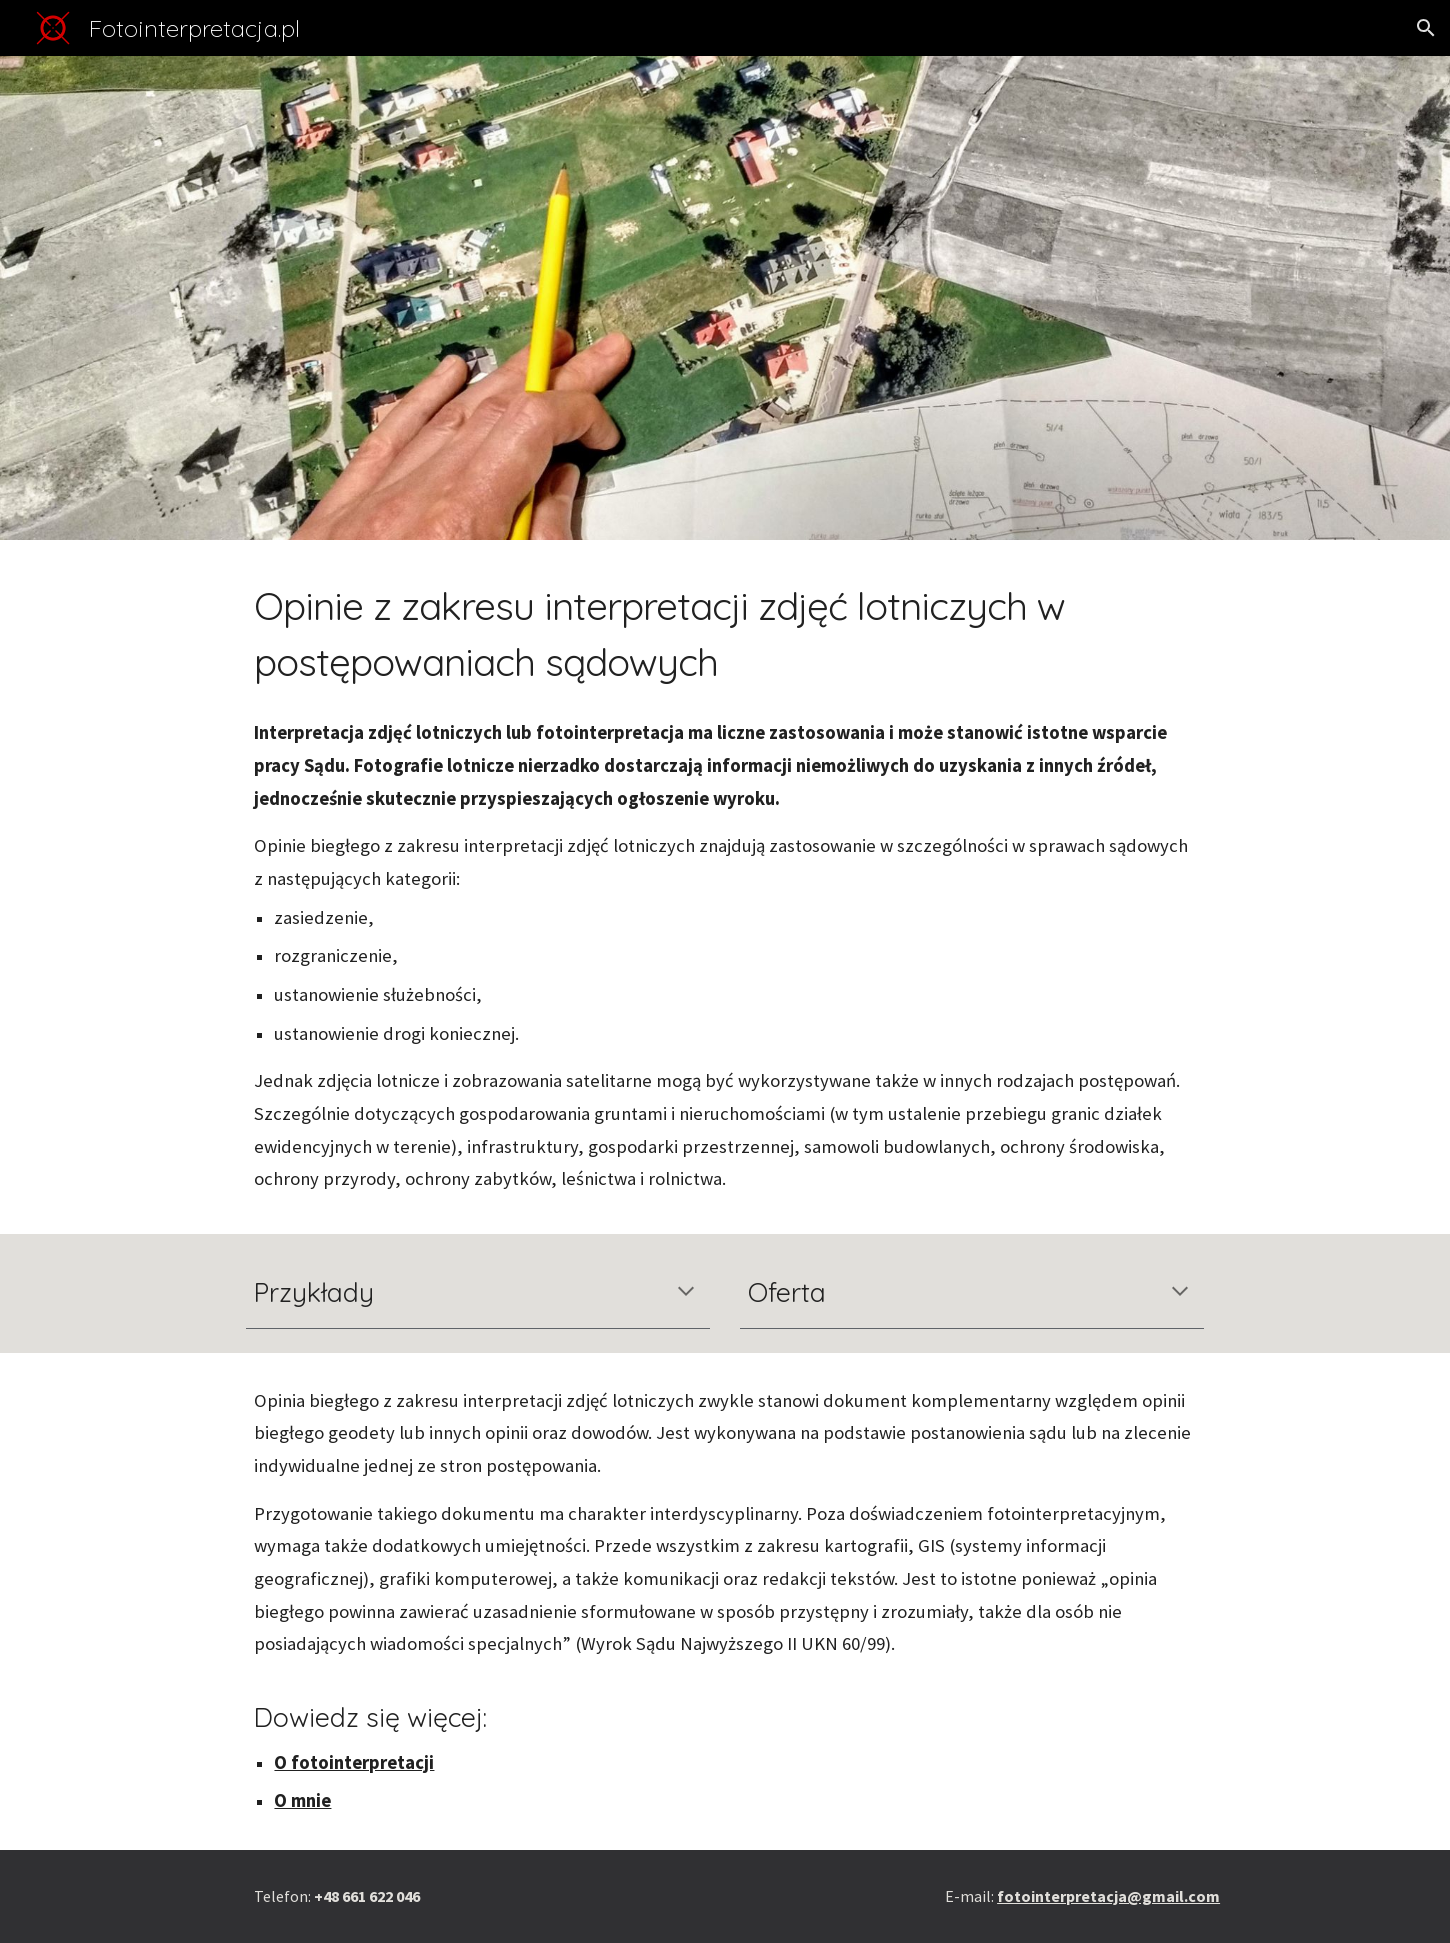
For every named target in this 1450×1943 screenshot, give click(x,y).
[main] (724, 633)
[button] (1426, 28)
